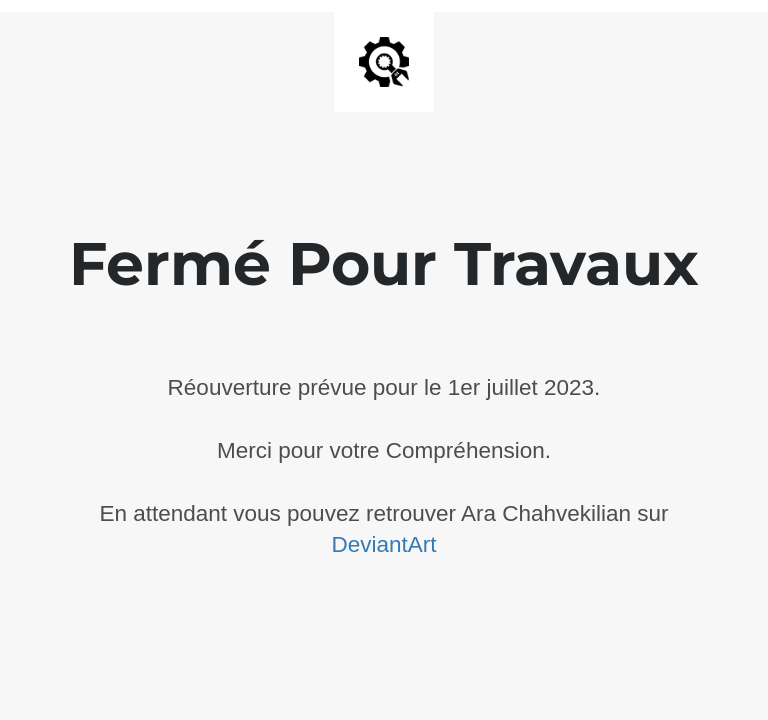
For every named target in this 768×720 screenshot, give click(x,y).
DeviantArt (383, 544)
